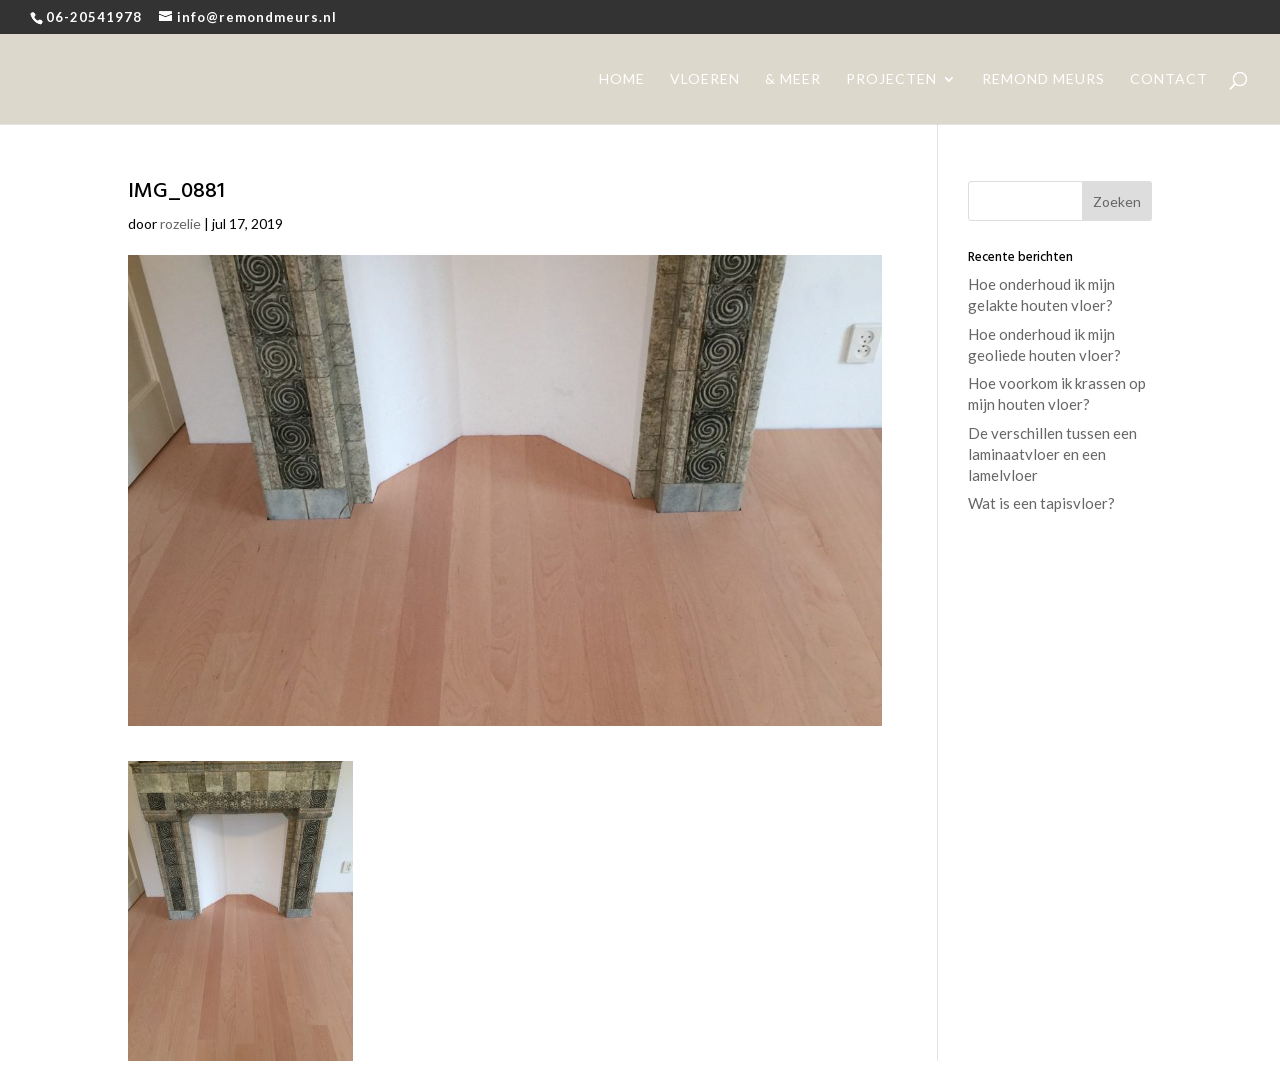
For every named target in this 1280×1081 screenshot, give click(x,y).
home (622, 79)
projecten (891, 79)
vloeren (705, 79)
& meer (793, 79)
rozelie (180, 223)
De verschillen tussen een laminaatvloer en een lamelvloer (1052, 454)
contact (1169, 79)
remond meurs (1043, 79)
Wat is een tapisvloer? (1041, 503)
